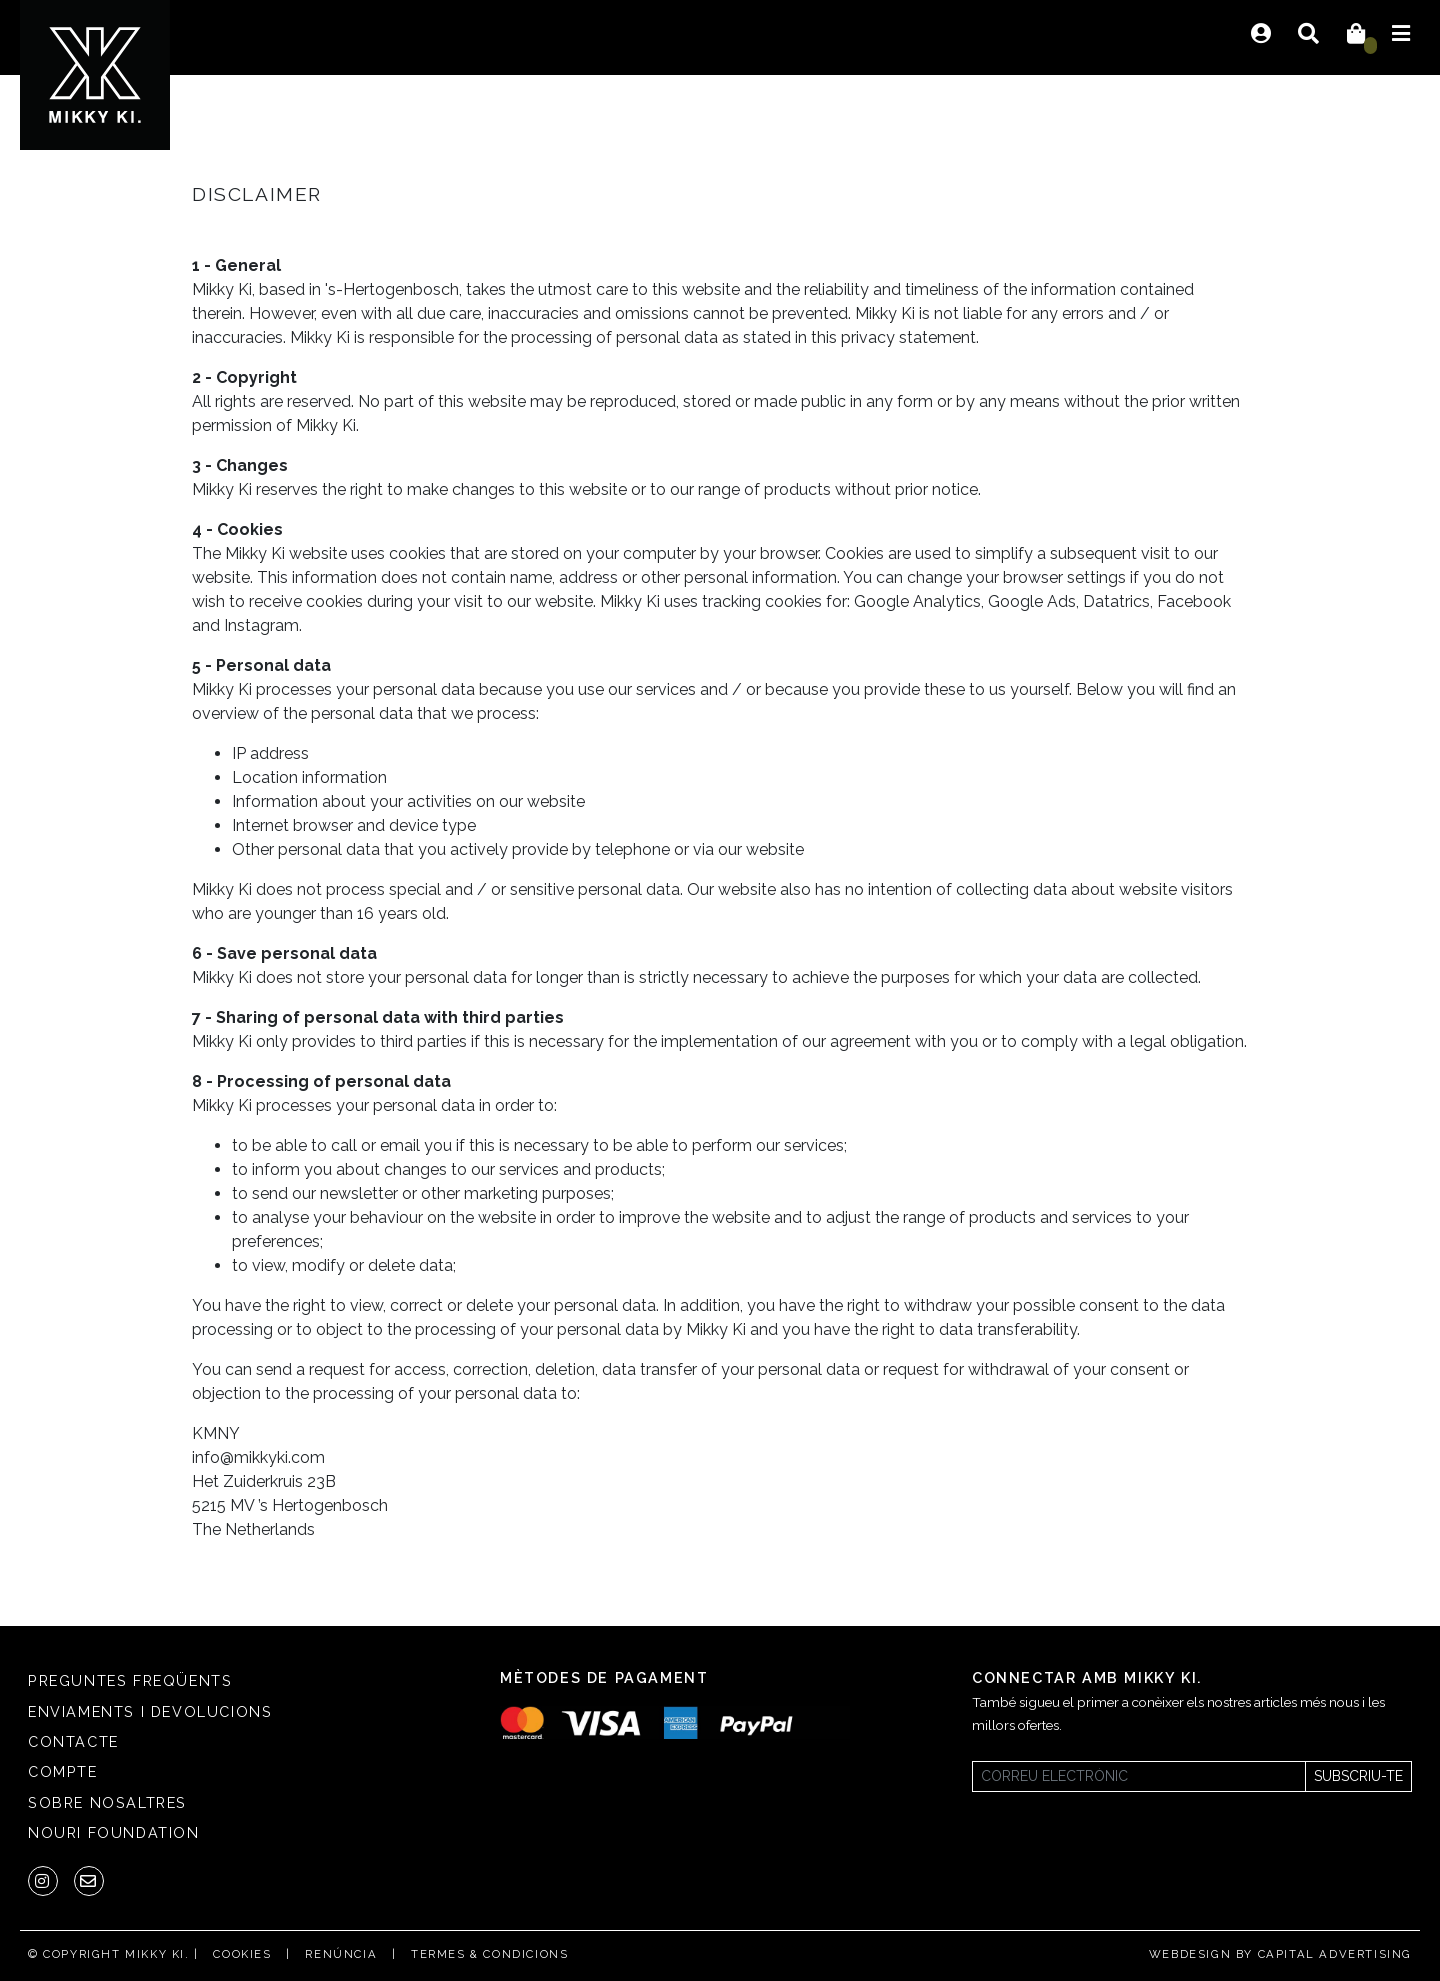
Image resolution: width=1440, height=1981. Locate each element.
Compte (63, 1771)
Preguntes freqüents (130, 1680)
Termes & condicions (489, 1954)
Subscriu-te (1358, 1776)
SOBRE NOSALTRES (107, 1802)
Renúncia (341, 1954)
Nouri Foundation (114, 1832)
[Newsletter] (1139, 1776)
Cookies (242, 1954)
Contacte (73, 1741)
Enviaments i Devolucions (150, 1711)
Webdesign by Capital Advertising (1280, 1954)
